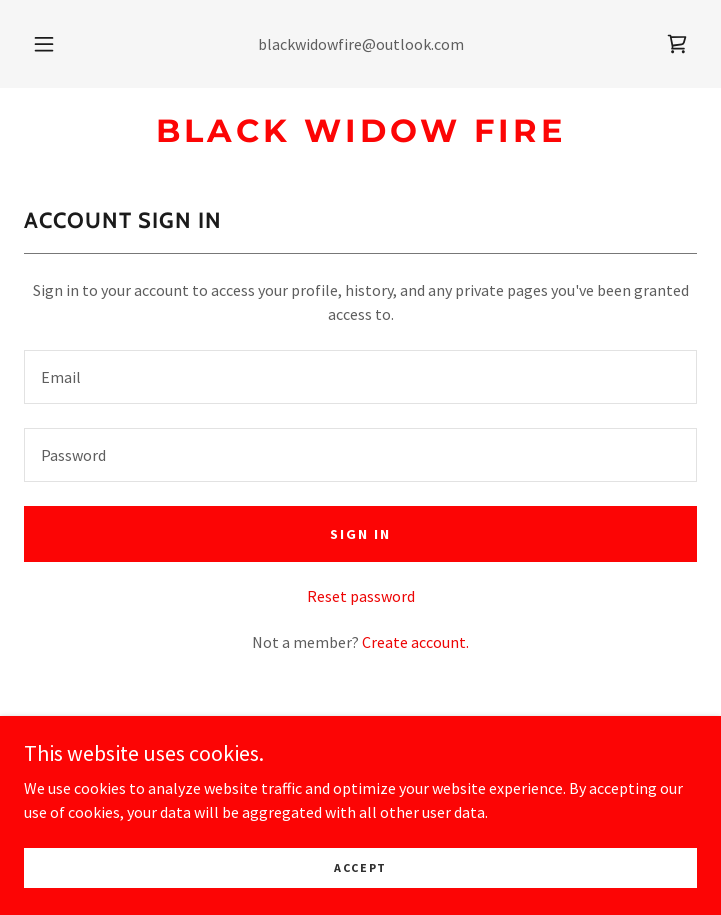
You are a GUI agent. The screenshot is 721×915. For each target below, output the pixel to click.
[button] (55, 44)
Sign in (360, 534)
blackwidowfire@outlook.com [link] (361, 44)
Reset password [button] (361, 596)
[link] (677, 44)
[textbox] (360, 377)
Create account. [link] (415, 642)
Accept (360, 867)
